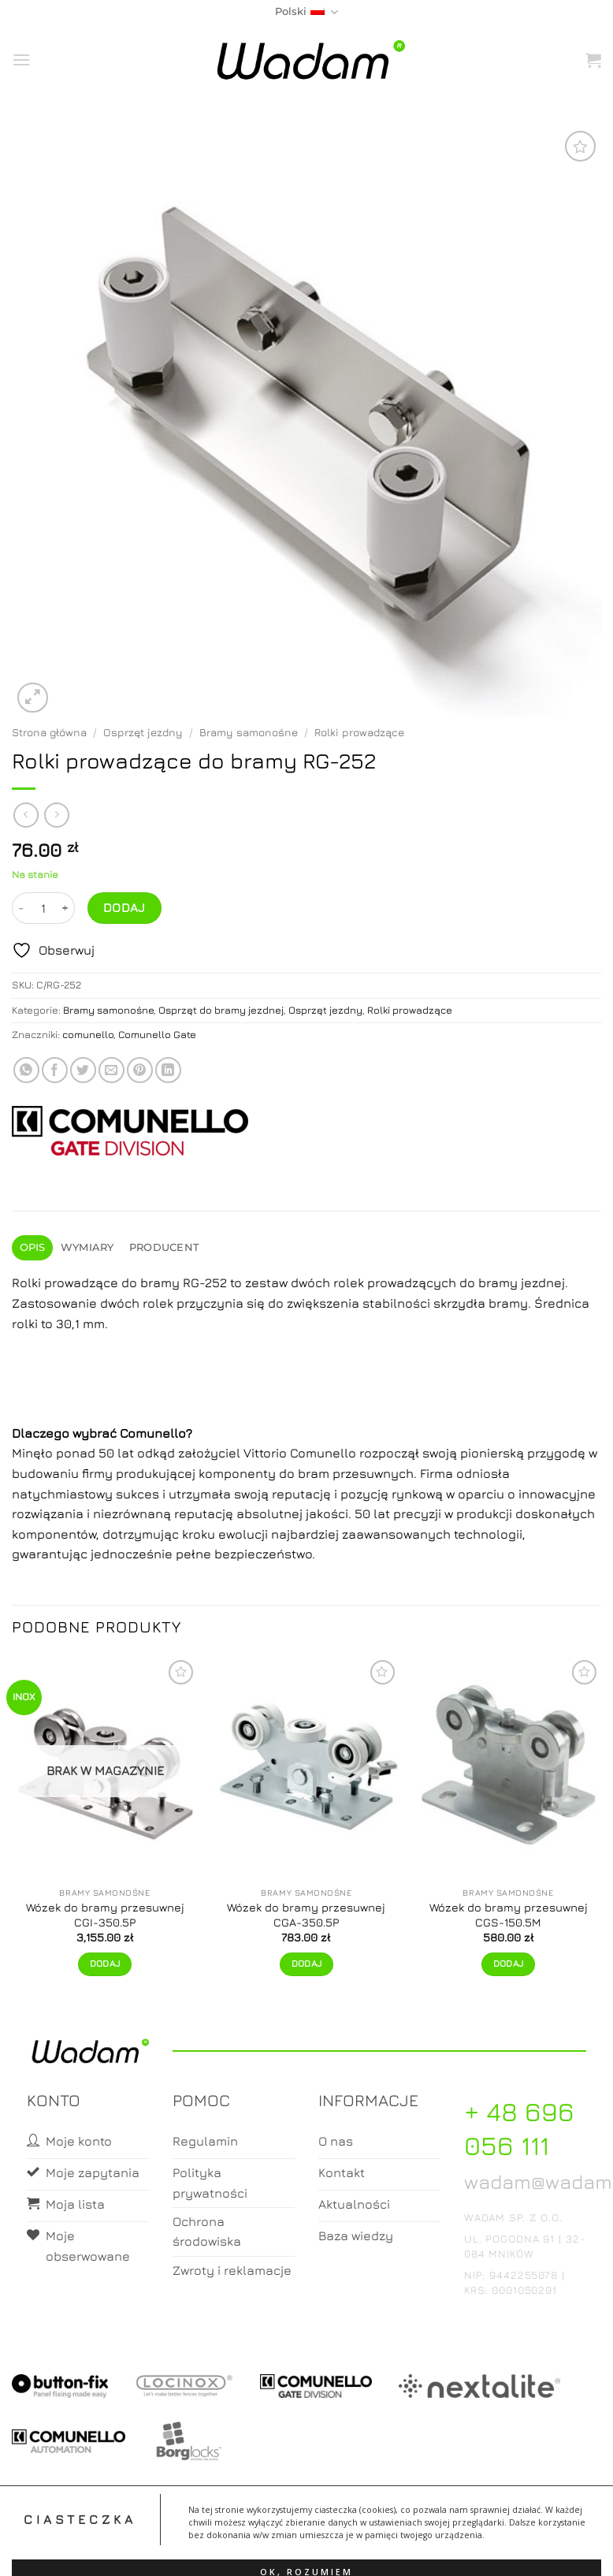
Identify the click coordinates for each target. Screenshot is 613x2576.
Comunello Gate (157, 1034)
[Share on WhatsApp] (26, 1070)
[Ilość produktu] (43, 908)
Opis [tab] (33, 1247)
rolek (158, 1303)
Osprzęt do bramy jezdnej (221, 1010)
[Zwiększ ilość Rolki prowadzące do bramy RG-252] (65, 908)
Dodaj (124, 907)
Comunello (153, 1433)
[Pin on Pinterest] (140, 1070)
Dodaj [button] (307, 1963)
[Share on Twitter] (83, 1070)
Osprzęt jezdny (143, 732)
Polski (306, 12)
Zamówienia (369, 2550)
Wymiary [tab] (87, 1247)
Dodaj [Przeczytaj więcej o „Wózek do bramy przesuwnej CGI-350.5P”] (105, 1963)
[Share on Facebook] (55, 1070)
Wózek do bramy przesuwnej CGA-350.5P (306, 1914)
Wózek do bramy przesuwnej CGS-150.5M (508, 1914)
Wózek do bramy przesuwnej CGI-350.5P (105, 1914)
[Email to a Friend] (111, 1070)
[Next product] (25, 814)
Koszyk (307, 2550)
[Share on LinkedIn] (168, 1070)
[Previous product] (56, 814)
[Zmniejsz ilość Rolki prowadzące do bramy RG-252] (21, 908)
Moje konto (244, 2550)
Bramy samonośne (248, 732)
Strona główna (49, 732)
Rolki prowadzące (359, 732)
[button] (21, 59)
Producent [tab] (164, 1247)
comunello (87, 1034)
